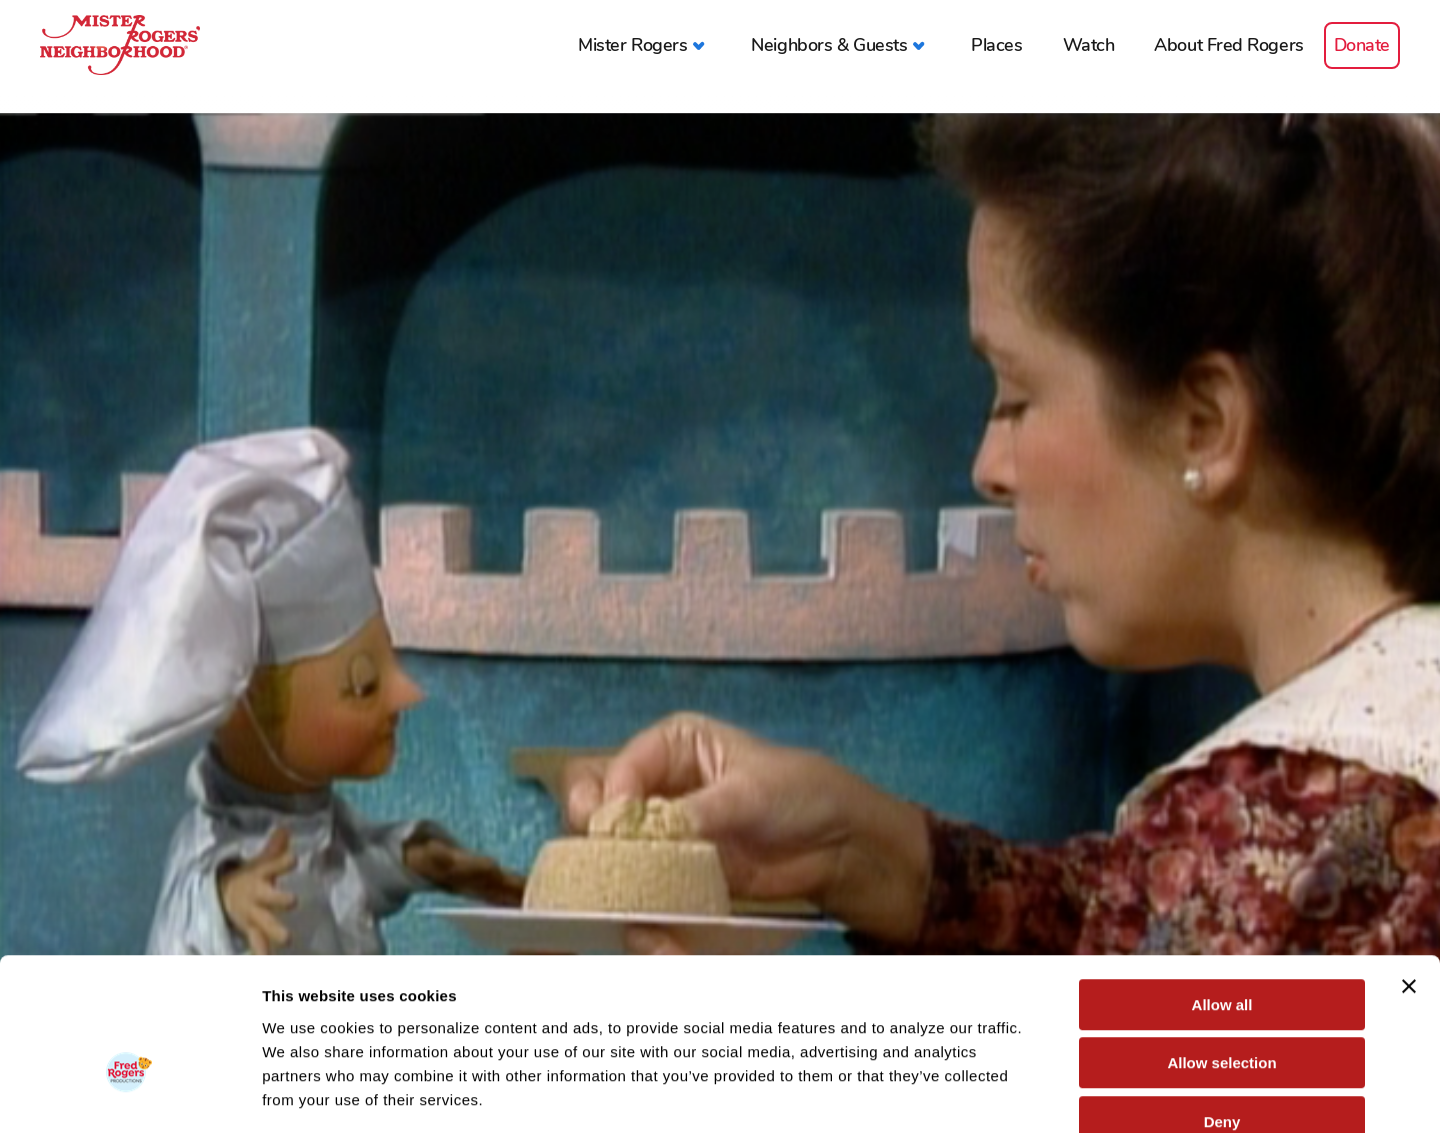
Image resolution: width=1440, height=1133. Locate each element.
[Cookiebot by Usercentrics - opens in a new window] (129, 1094)
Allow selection (1221, 947)
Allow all (1222, 888)
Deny (1222, 1005)
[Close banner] (1409, 870)
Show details (1049, 1093)
